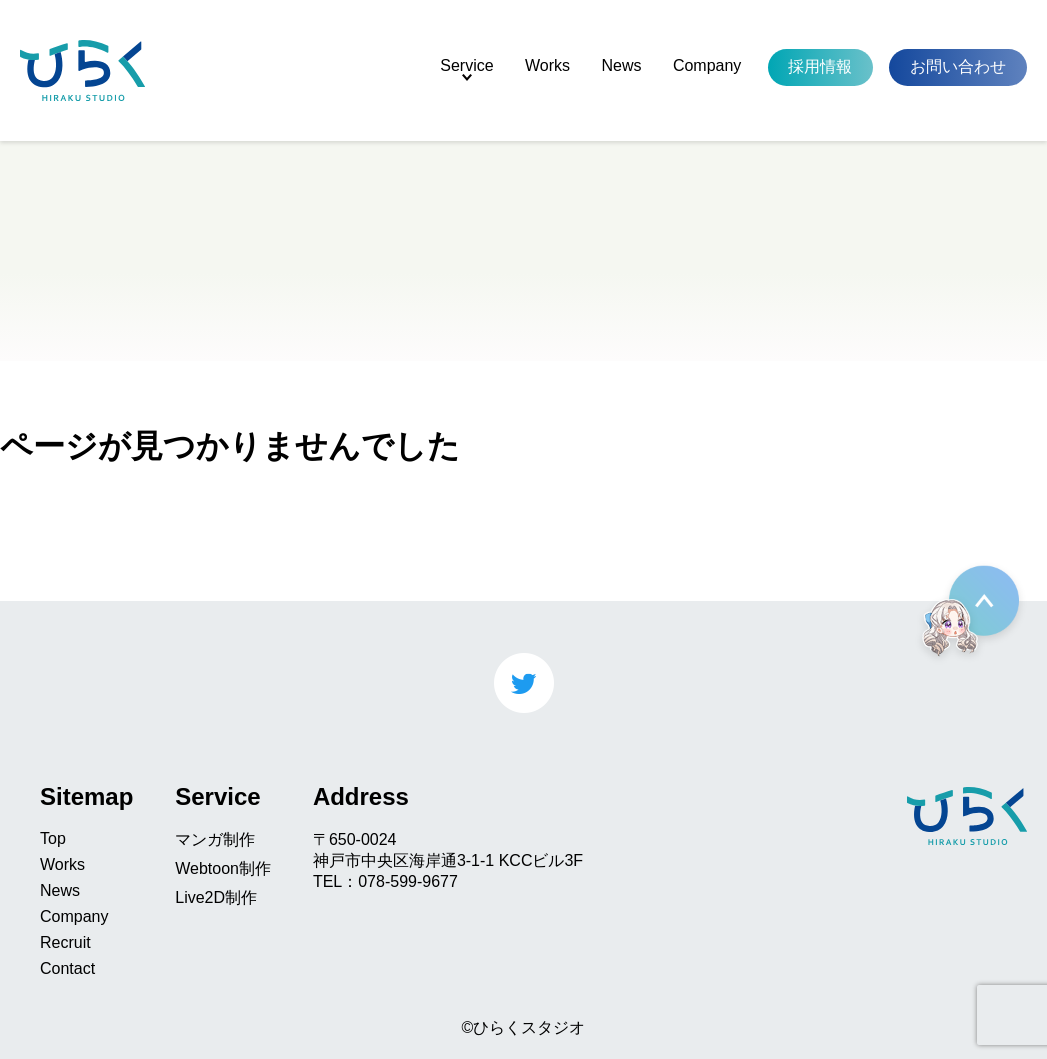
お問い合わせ (958, 66)
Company (707, 65)
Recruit (65, 942)
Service (466, 65)
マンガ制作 (215, 839)
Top (53, 838)
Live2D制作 (216, 897)
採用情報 (820, 66)
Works (547, 65)
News (621, 65)
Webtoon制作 (223, 868)
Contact (67, 968)
